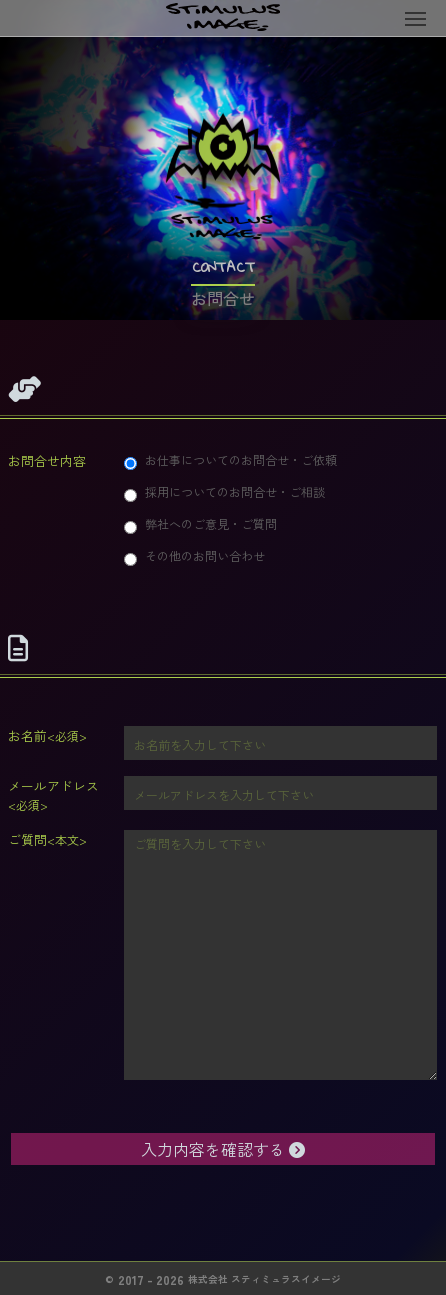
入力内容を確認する (223, 1149)
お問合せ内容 (47, 460)
